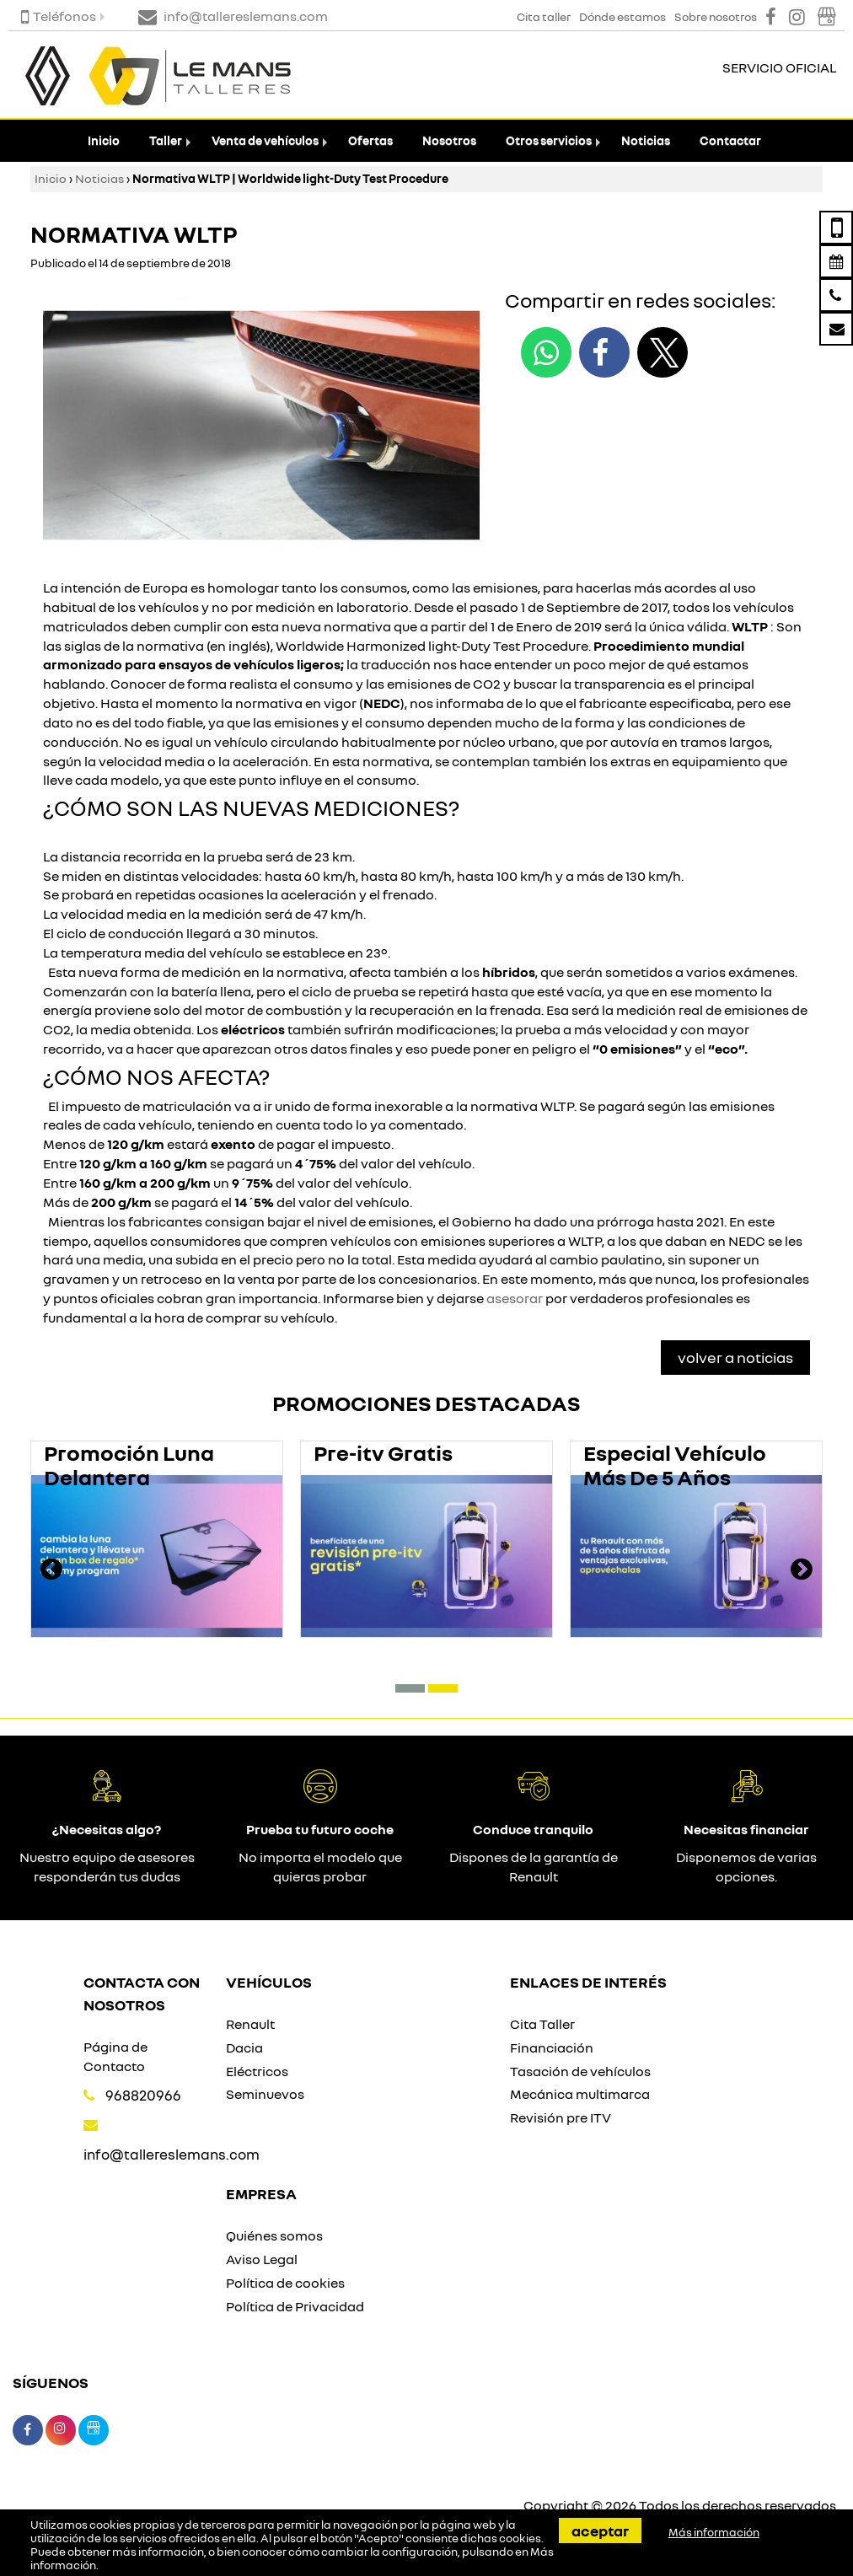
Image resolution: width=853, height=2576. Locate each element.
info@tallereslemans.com (171, 2154)
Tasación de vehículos (580, 2071)
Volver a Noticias (735, 1357)
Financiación (551, 2047)
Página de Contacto (115, 2056)
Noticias (645, 140)
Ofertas (370, 140)
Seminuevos (265, 2093)
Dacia (244, 2047)
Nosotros (449, 140)
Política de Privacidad (295, 2306)
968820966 (143, 2095)
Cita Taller (542, 2023)
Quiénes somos (274, 2235)
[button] (410, 1688)
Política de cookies (285, 2282)
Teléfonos (58, 16)
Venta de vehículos (265, 140)
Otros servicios (549, 140)
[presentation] (51, 1571)
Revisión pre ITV (560, 2117)
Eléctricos (257, 2071)
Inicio (104, 140)
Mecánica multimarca (580, 2093)
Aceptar (600, 2530)
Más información (713, 2532)
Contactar (730, 140)
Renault (250, 2023)
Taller (165, 140)
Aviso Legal (262, 2259)
